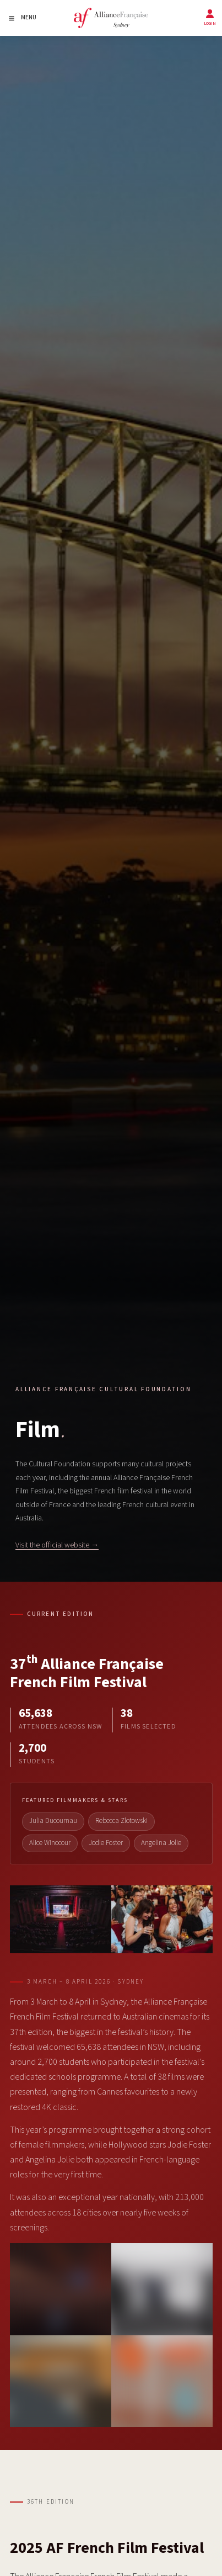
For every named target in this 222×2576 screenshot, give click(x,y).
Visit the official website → (57, 1545)
